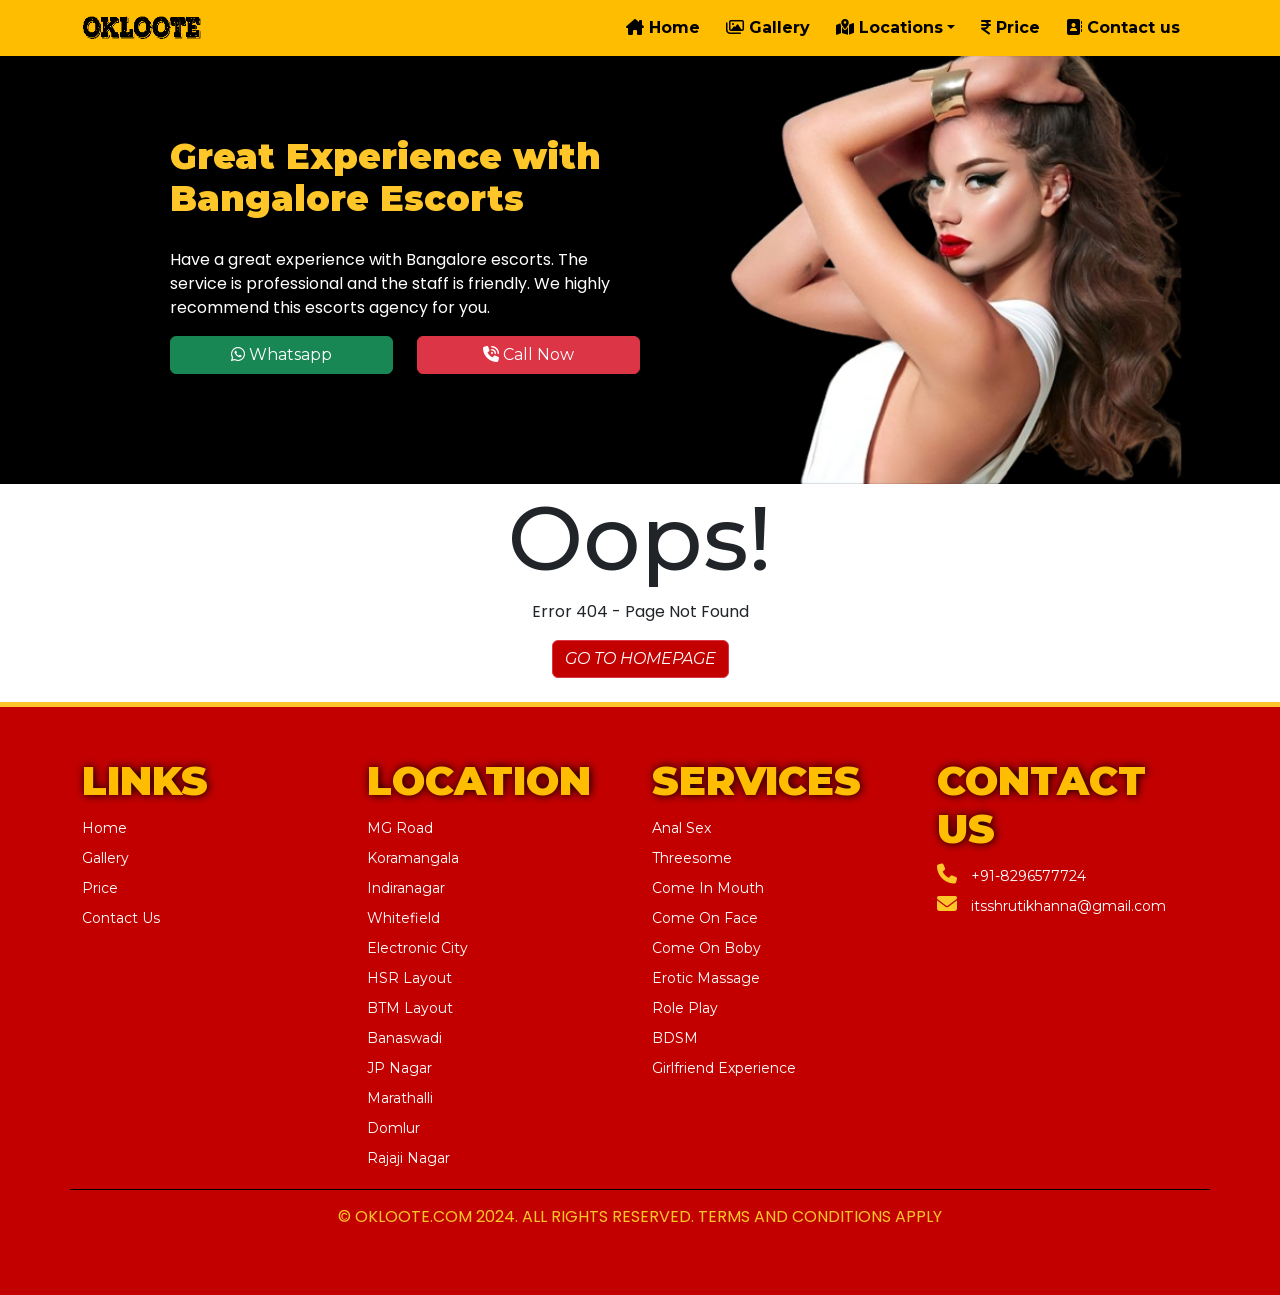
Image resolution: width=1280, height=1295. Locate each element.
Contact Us (121, 918)
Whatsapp (281, 354)
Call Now (528, 354)
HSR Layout (409, 978)
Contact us (1123, 27)
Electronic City (417, 948)
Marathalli (400, 1098)
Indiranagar (406, 888)
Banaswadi (404, 1038)
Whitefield (403, 918)
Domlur (393, 1128)
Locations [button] (889, 27)
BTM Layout (410, 1008)
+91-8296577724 (1011, 876)
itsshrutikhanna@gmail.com (1051, 906)
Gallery (768, 27)
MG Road (400, 828)
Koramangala (413, 858)
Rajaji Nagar (408, 1158)
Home (663, 27)
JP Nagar (399, 1068)
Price (1010, 27)
